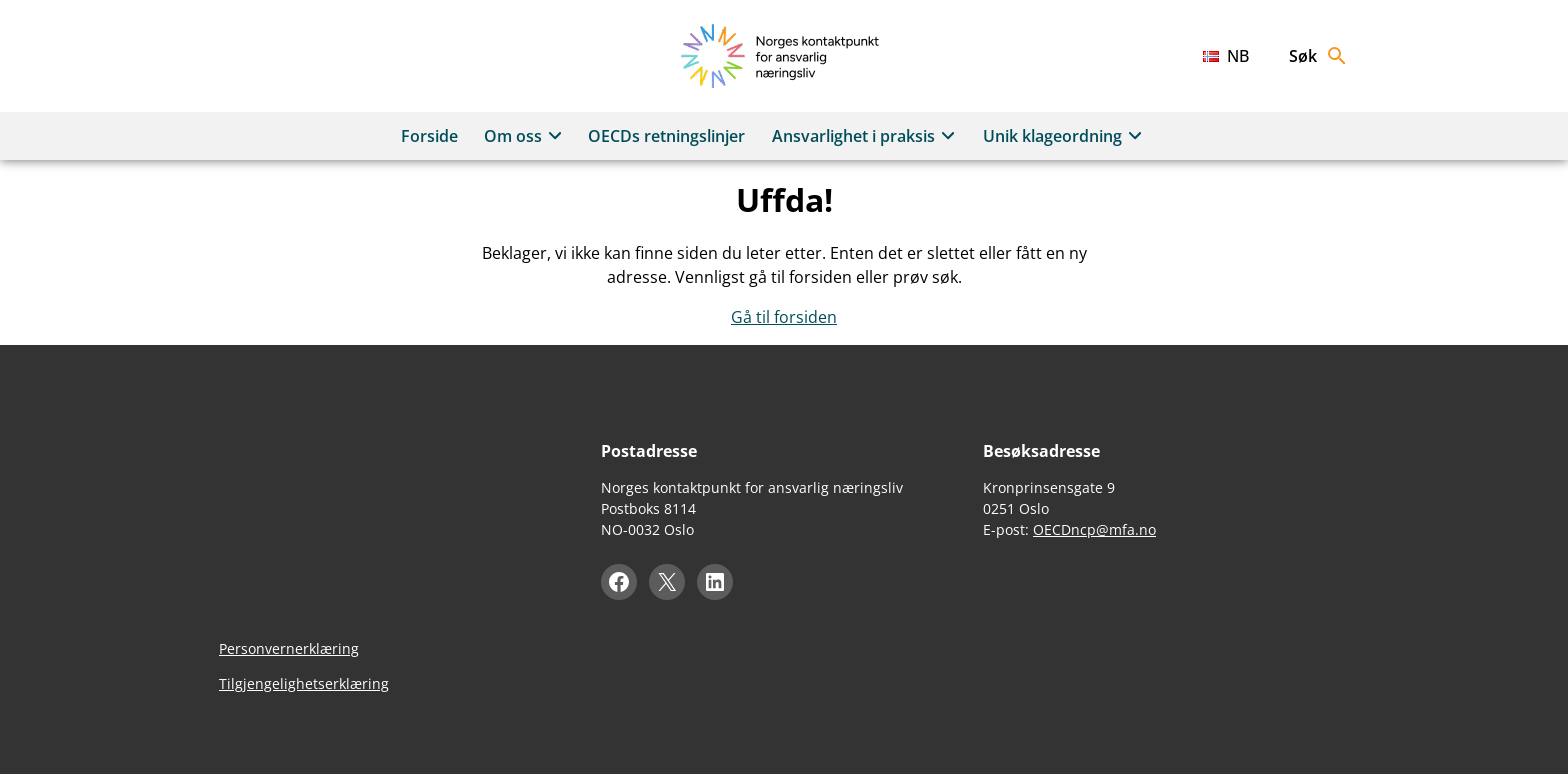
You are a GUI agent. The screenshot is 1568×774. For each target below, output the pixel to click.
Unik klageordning (1065, 136)
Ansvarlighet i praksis (866, 136)
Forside (429, 136)
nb (1238, 56)
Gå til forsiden (784, 317)
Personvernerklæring (289, 648)
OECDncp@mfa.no (1094, 529)
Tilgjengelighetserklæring (304, 683)
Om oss (526, 136)
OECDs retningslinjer (666, 136)
